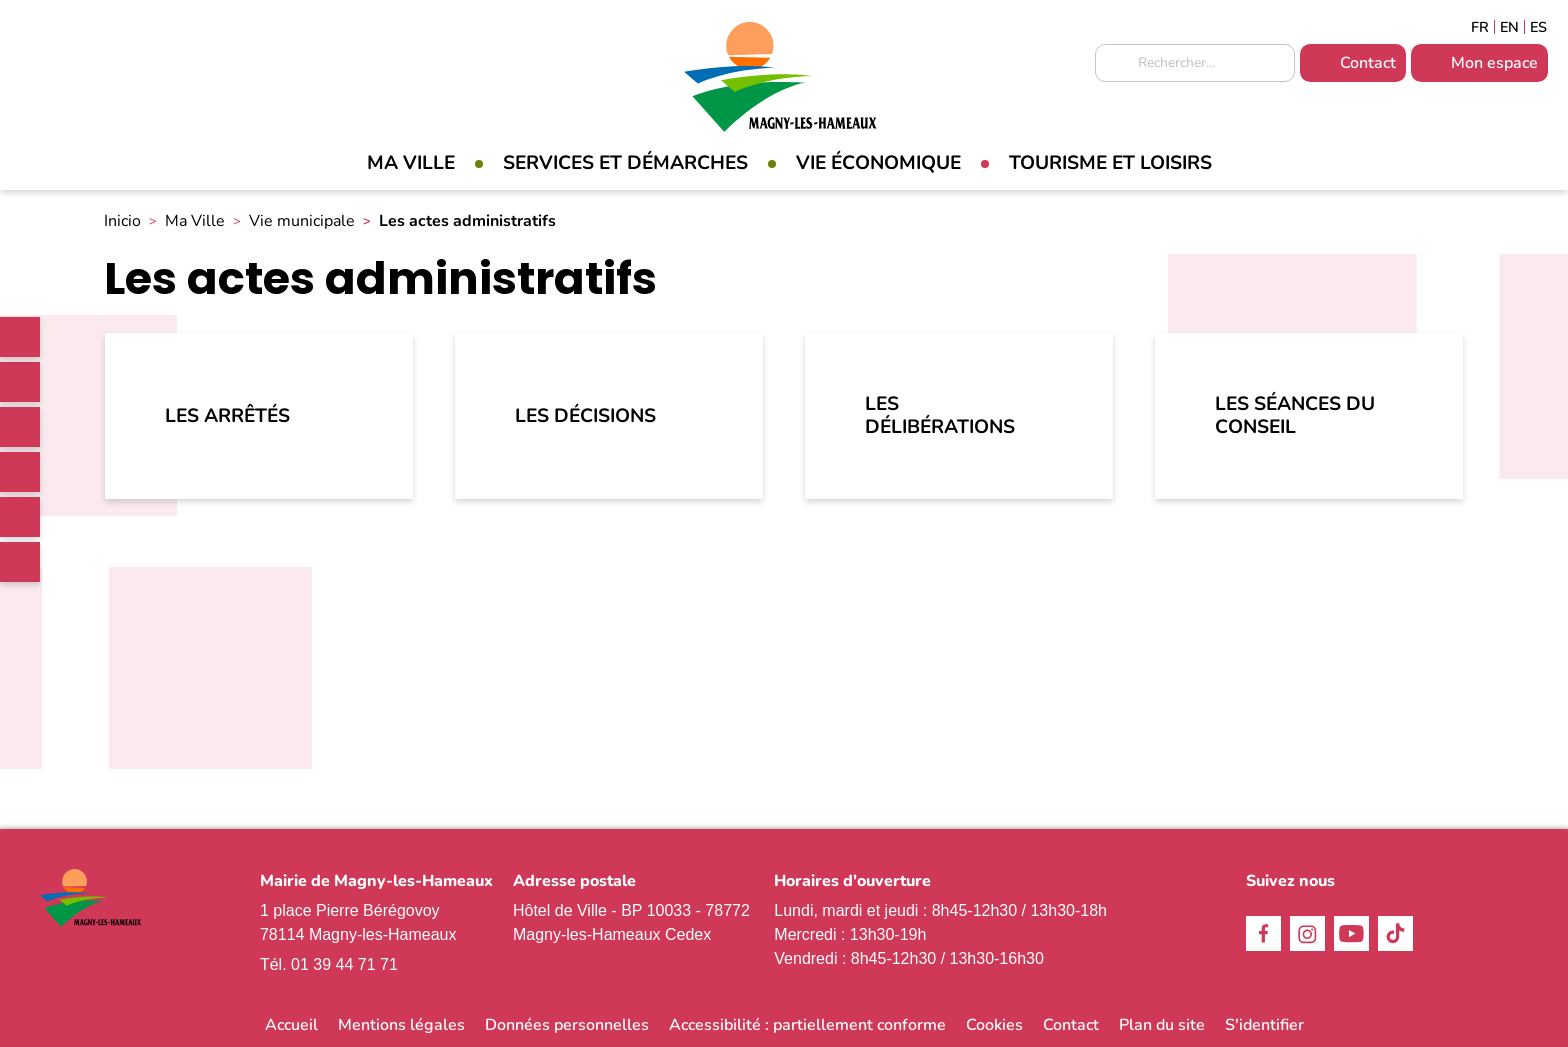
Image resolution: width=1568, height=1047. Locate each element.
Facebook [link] (20, 382)
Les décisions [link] (585, 416)
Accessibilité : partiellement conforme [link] (807, 1025)
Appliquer (1115, 64)
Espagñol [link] (1539, 27)
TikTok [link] (20, 472)
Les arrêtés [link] (227, 416)
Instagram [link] (20, 427)
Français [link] (1480, 27)
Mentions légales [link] (401, 1025)
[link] (20, 337)
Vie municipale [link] (302, 221)
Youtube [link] (20, 517)
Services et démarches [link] (625, 163)
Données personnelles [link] (567, 1025)
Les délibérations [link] (940, 415)
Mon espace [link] (1494, 63)
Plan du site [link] (1162, 1025)
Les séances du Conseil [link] (1295, 415)
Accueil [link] (291, 1025)
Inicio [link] (122, 221)
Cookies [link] (994, 1025)
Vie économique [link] (878, 163)
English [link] (1509, 27)
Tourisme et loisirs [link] (1110, 163)
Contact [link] (1368, 63)
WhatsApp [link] (20, 562)
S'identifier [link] (1264, 1025)
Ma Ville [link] (411, 163)
